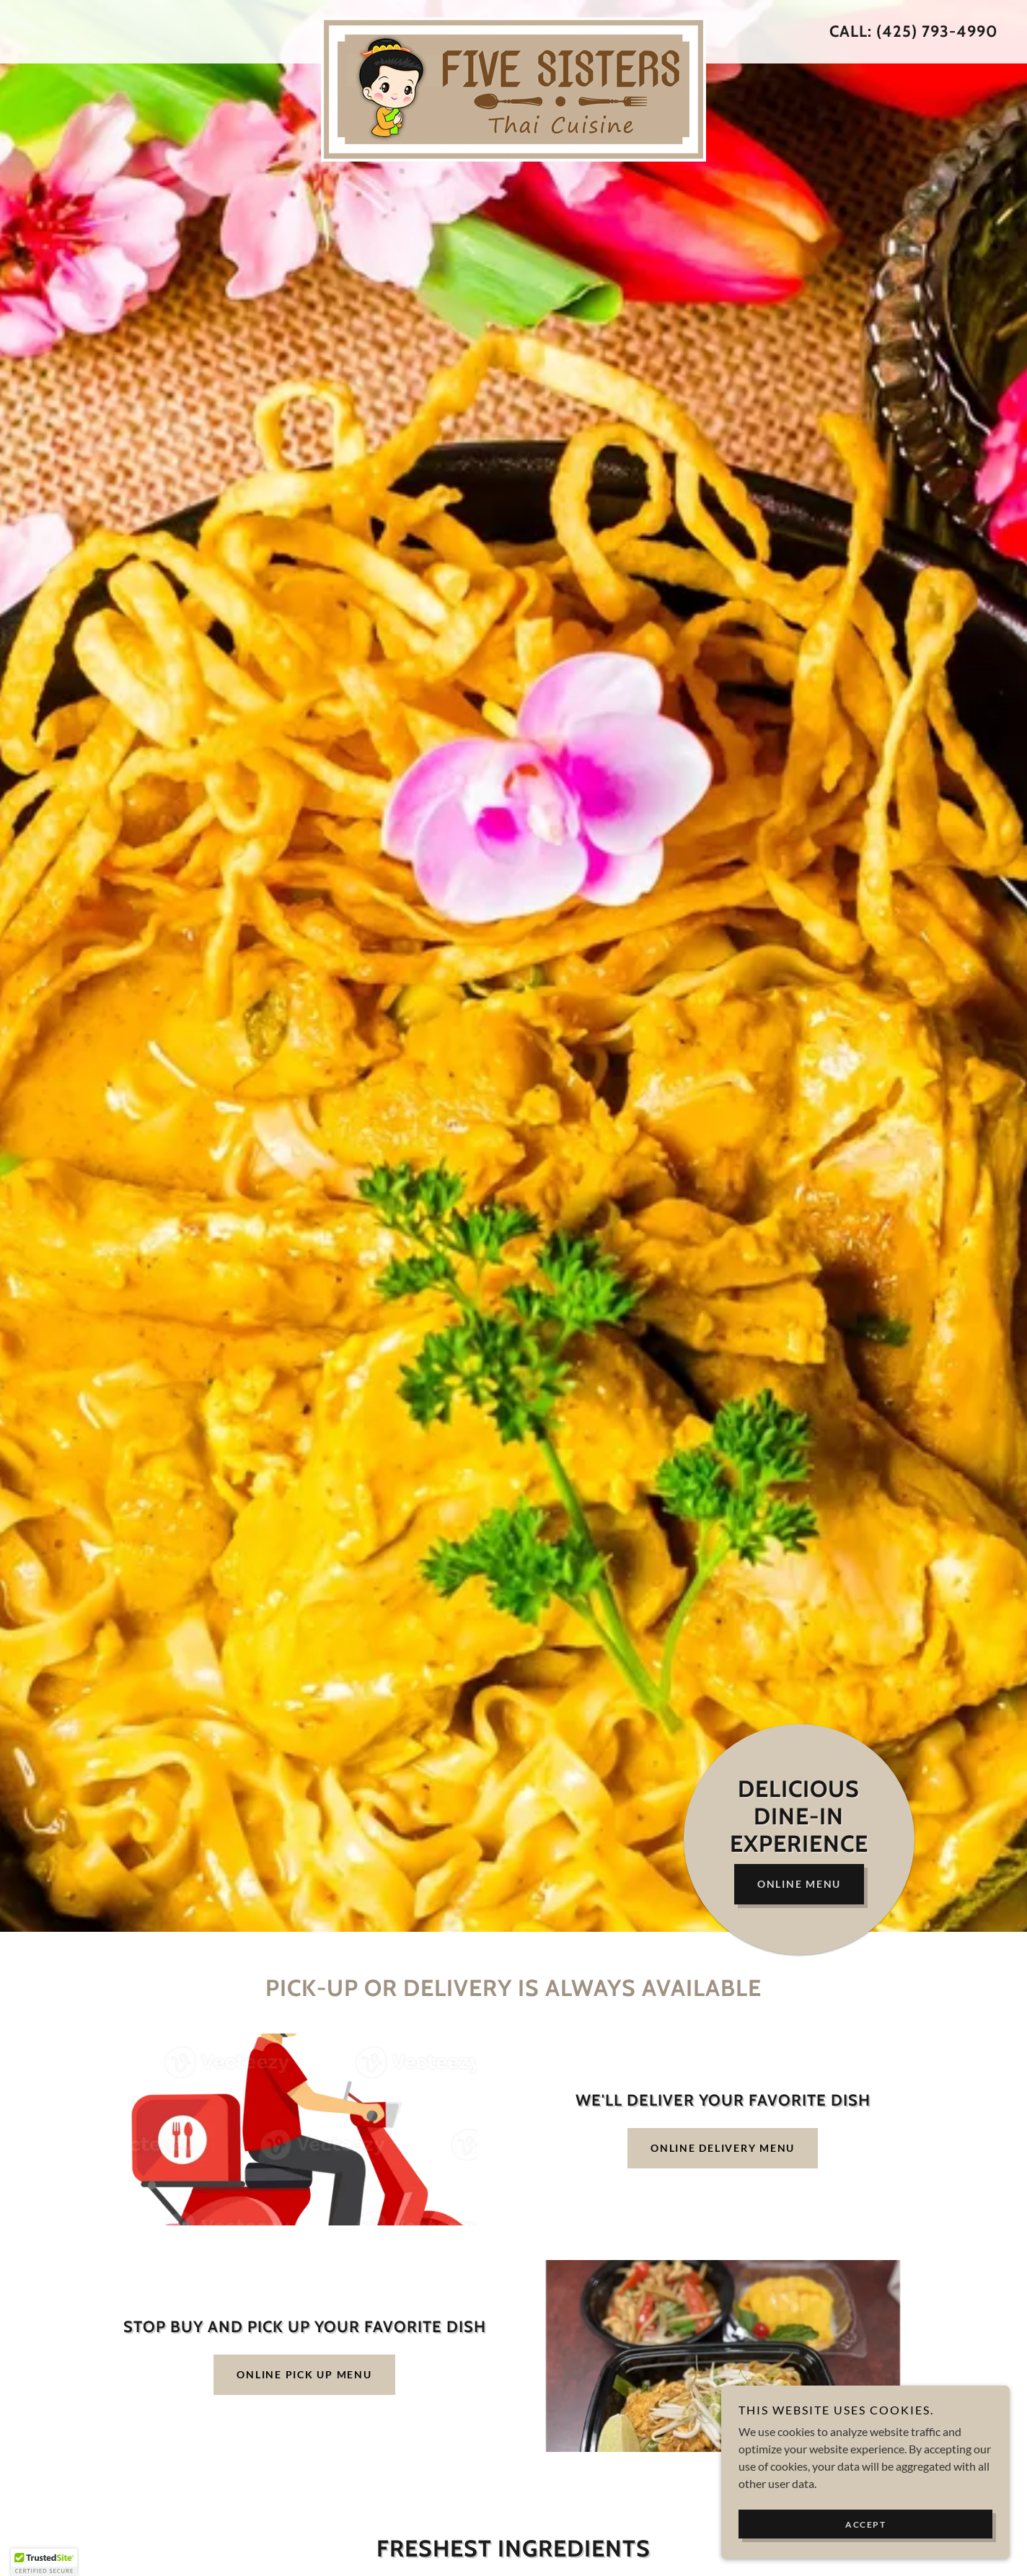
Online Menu (799, 1884)
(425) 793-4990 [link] (937, 31)
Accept (865, 2524)
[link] (514, 23)
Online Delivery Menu (723, 2148)
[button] (44, 2562)
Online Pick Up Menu (304, 2374)
